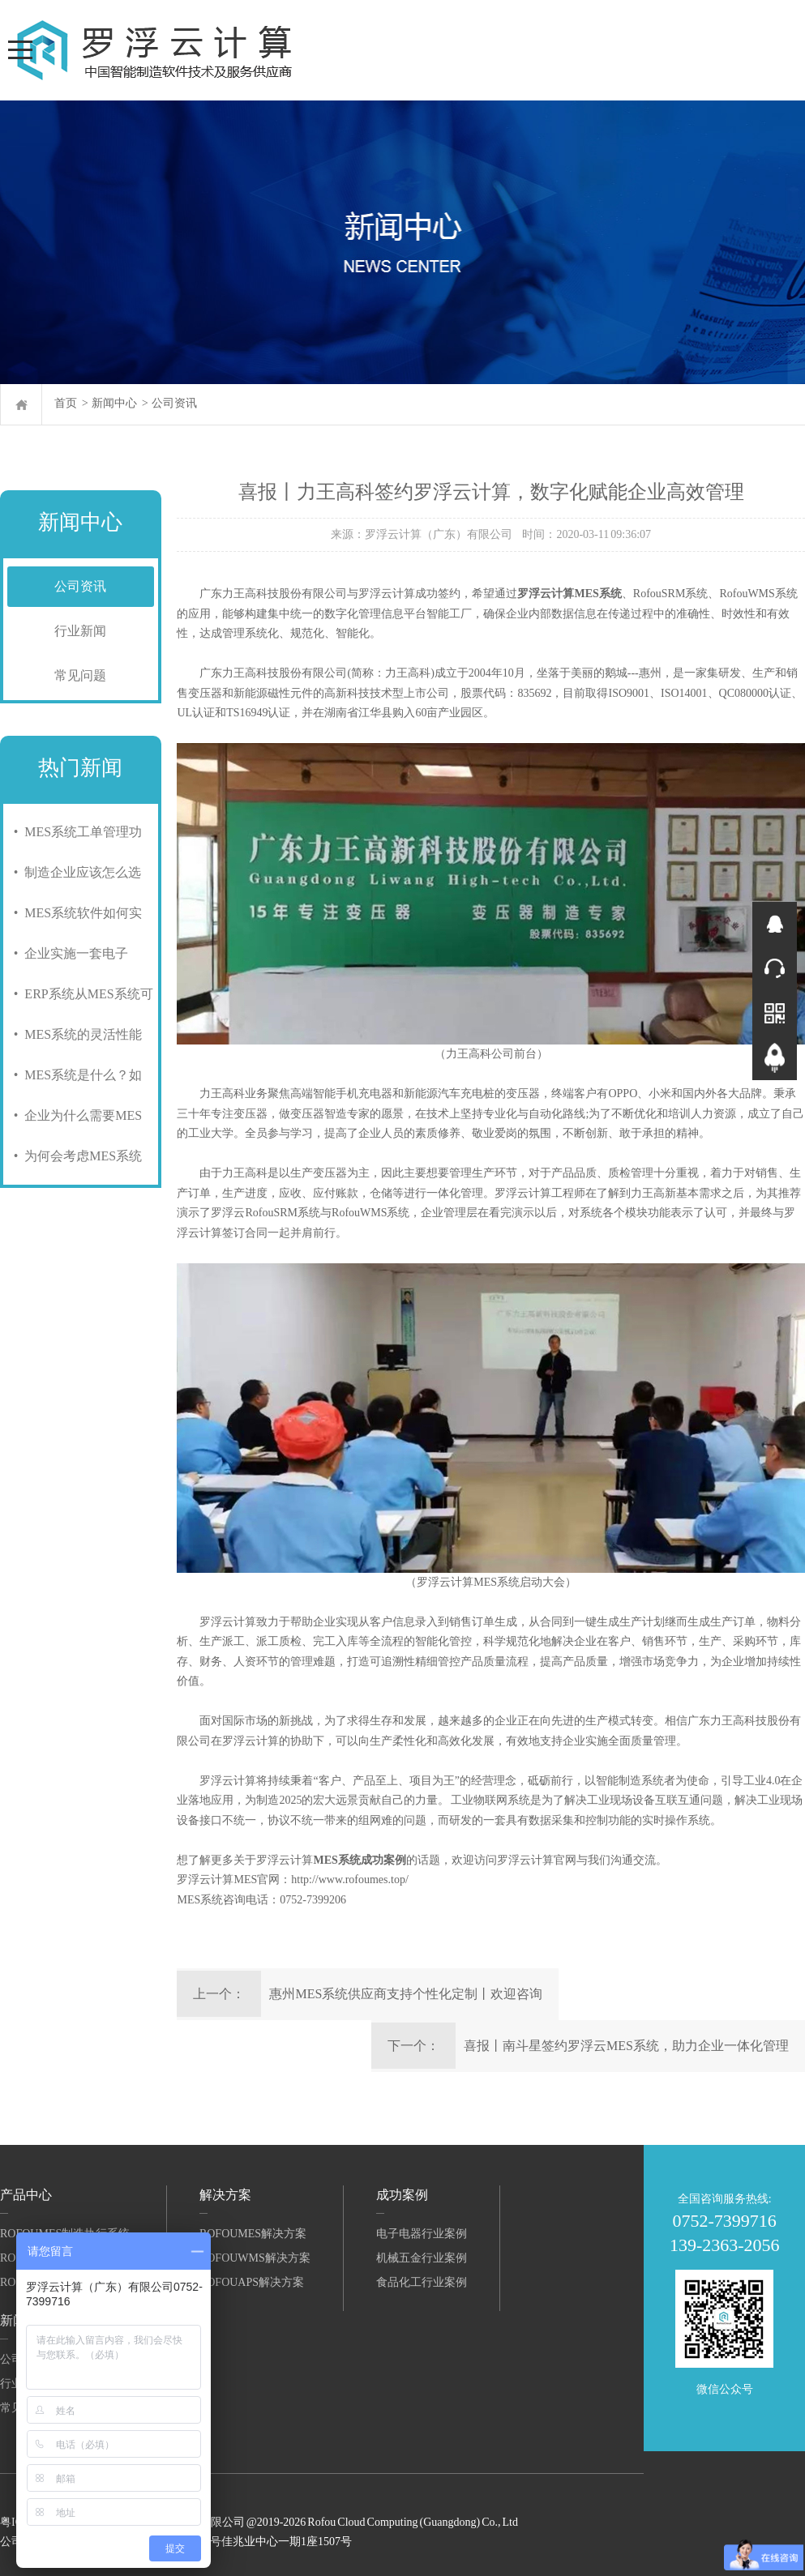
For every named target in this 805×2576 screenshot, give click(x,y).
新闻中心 (114, 403)
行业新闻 (80, 631)
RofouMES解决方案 (252, 2234)
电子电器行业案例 (421, 2234)
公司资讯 (174, 403)
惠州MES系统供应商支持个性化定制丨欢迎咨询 (405, 1994)
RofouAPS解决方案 (251, 2282)
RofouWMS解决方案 (254, 2258)
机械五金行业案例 (421, 2258)
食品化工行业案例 (421, 2282)
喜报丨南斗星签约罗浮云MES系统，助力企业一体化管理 (626, 2046)
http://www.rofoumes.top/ (350, 1879)
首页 (65, 403)
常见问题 (80, 675)
